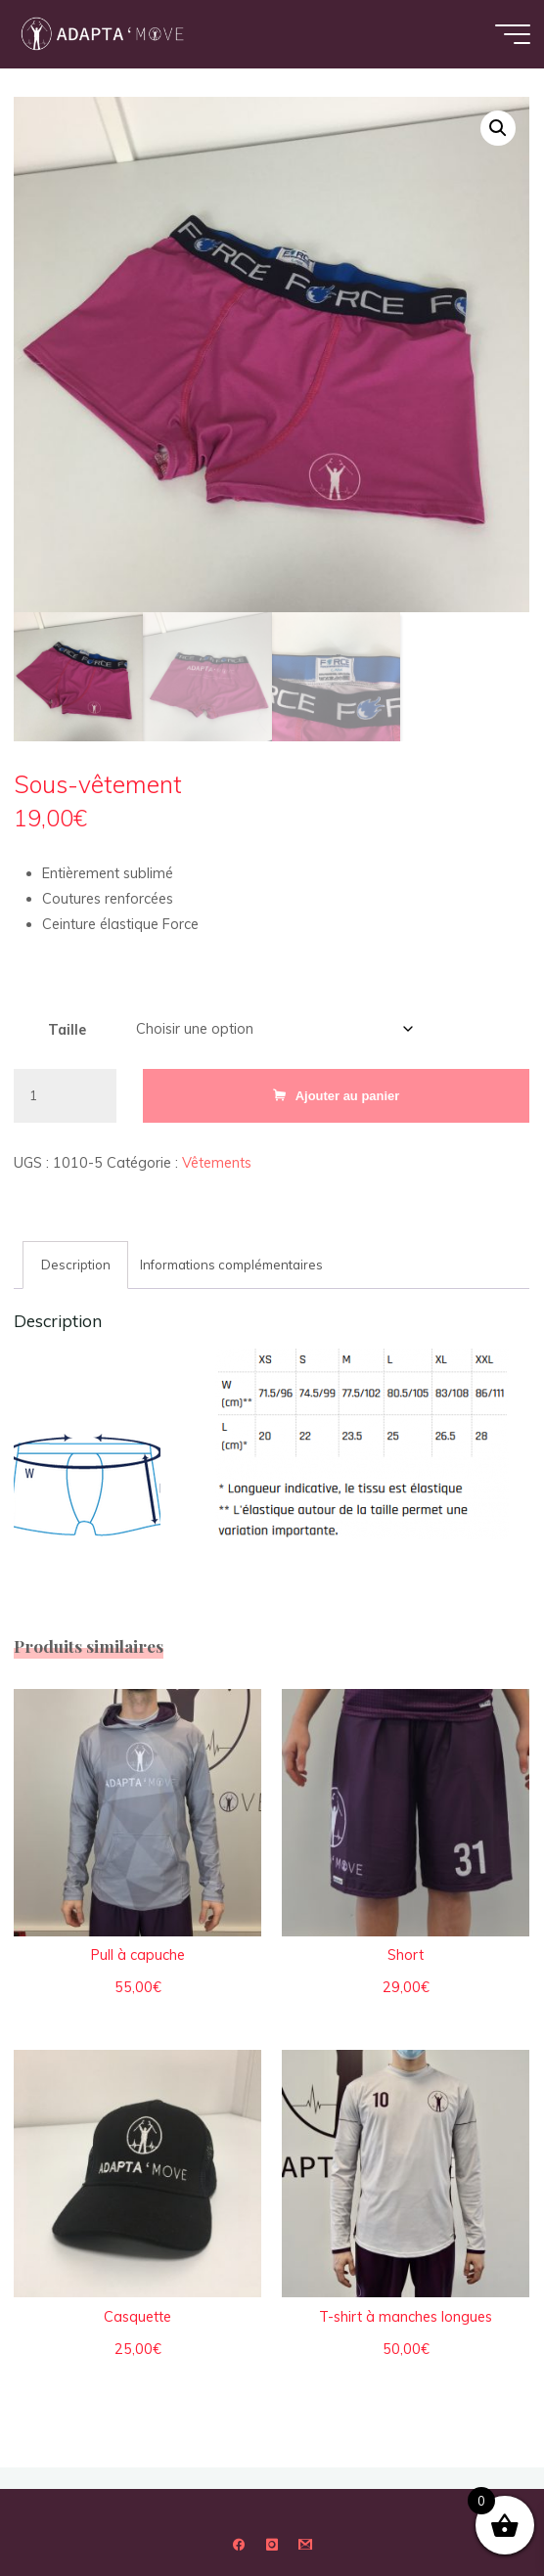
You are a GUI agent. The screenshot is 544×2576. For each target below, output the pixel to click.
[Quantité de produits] (65, 1096)
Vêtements (216, 1163)
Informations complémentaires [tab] (232, 1264)
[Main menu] (512, 34)
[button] (498, 128)
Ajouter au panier (347, 1095)
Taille (67, 1030)
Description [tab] (76, 1264)
